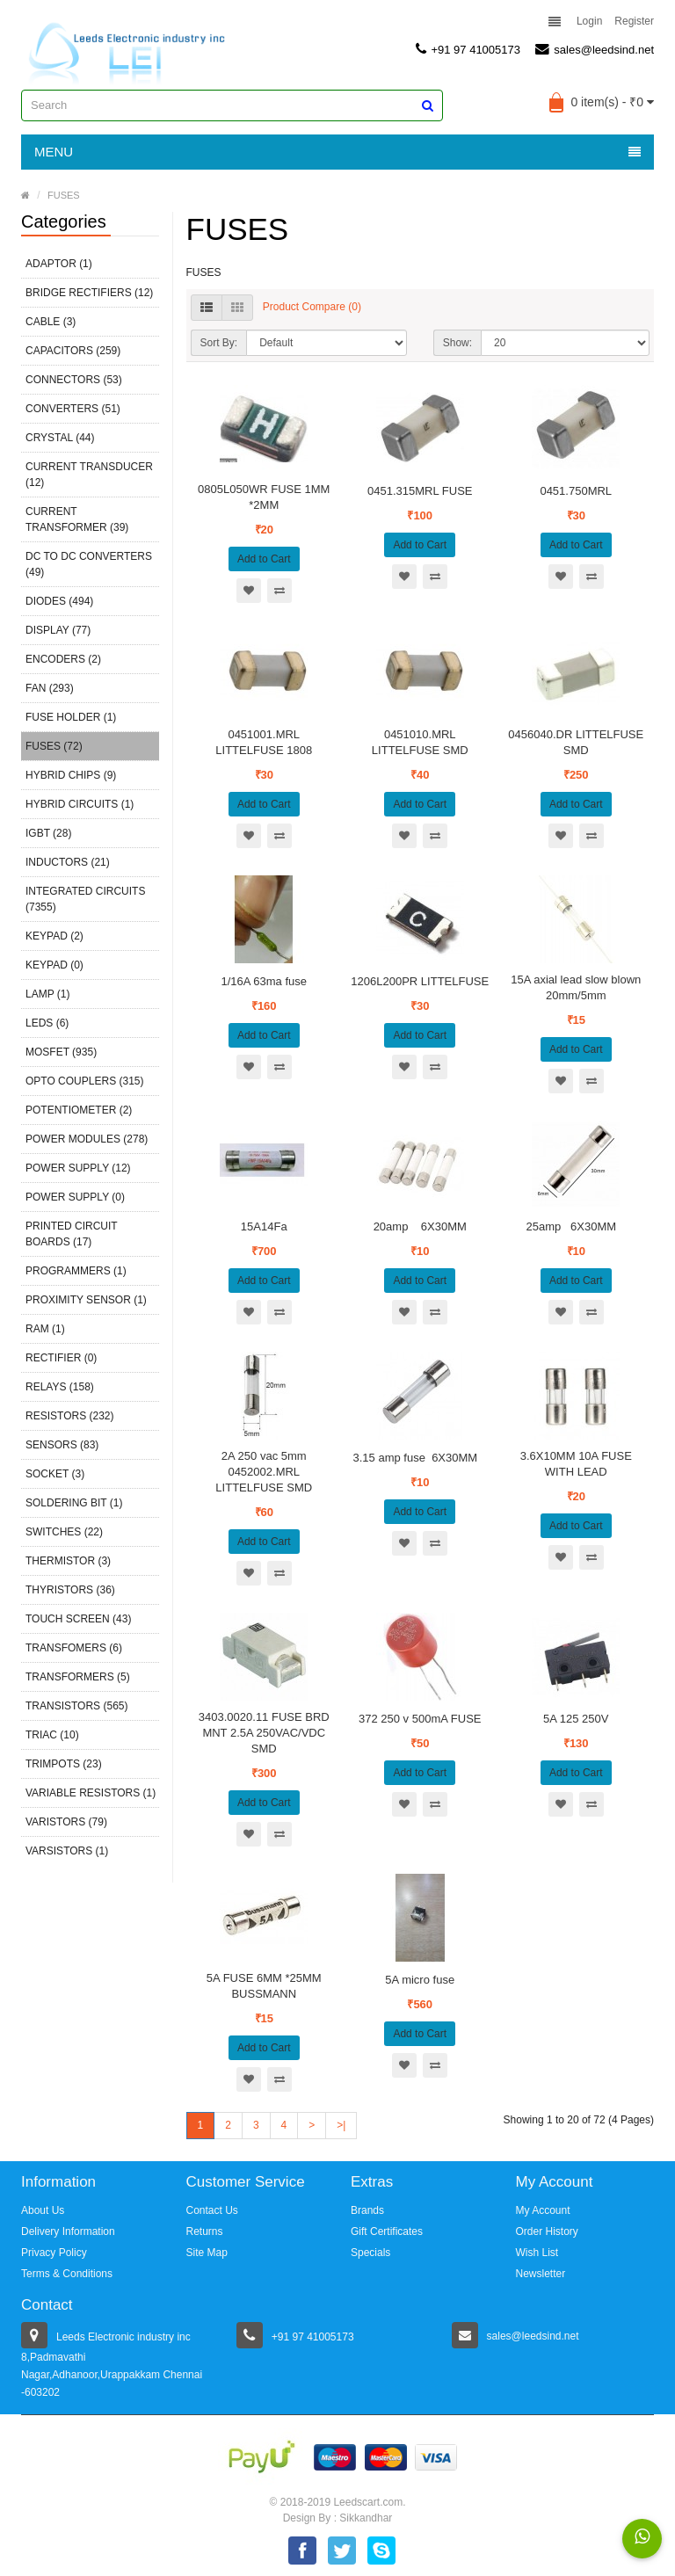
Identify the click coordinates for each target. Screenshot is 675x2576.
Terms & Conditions (66, 2274)
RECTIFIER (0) (61, 1358)
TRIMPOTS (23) (63, 1764)
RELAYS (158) (59, 1387)
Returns (204, 2231)
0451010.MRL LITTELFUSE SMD (420, 742)
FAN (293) (49, 688)
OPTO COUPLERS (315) (84, 1081)
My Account (543, 2210)
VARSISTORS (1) (66, 1851)
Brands (367, 2210)
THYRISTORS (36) (70, 1590)
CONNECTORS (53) (73, 380)
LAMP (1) (47, 994)
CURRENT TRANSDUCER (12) (89, 475)
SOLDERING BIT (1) (73, 1503)
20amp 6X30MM (420, 1226)
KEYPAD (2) (54, 936)
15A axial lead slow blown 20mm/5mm (576, 987)
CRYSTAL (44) (59, 438)
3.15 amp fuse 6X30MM (420, 1457)
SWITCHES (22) (64, 1532)
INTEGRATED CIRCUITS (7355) (85, 899)
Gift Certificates (387, 2231)
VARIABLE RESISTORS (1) (90, 1793)
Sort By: (219, 343)
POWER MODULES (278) (86, 1139)
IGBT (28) (48, 833)
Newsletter (541, 2274)
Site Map (207, 2252)
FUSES (63, 195)
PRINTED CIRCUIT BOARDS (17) (71, 1234)
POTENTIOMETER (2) (78, 1110)
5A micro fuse (419, 1979)
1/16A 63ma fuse (264, 981)
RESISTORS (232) (69, 1416)
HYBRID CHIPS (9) (70, 775)
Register (634, 21)
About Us (42, 2210)
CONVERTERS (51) (72, 409)
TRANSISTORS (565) (76, 1706)
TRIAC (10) (52, 1735)
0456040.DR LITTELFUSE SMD (575, 742)
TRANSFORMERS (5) (77, 1677)
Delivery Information (68, 2231)
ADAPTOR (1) (58, 264)
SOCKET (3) (54, 1474)
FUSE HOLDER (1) (70, 717)
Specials (370, 2252)
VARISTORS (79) (66, 1822)
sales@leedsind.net (594, 49)
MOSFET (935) (61, 1052)
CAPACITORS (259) (72, 351)
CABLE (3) (50, 322)
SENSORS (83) (61, 1445)
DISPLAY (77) (58, 630)
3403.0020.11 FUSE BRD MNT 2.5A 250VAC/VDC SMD (264, 1732)
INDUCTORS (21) (67, 862)
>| (341, 2125)
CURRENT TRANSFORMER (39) (76, 519)
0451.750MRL (576, 490)
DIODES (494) (59, 601)
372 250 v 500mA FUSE (420, 1718)
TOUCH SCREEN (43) (78, 1619)
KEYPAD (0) (54, 965)
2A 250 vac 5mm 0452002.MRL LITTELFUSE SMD (263, 1471)
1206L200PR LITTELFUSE (420, 981)
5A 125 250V (575, 1718)
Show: (457, 343)
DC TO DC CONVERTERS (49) (88, 564)
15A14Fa (264, 1226)
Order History (547, 2231)
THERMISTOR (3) (68, 1561)
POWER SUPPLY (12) (78, 1168)
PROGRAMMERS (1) (76, 1271)
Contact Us (212, 2210)
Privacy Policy (54, 2252)
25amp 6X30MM (576, 1226)
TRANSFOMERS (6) (73, 1648)
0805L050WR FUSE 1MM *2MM (264, 497)
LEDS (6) (47, 1023)
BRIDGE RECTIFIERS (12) (89, 293)
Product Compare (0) (312, 307)
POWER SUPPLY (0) (75, 1197)
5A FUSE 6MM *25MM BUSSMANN (264, 1985)
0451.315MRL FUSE (419, 490)
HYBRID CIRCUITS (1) (79, 804)
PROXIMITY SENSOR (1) (86, 1300)
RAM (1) (45, 1329)
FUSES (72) (54, 746)
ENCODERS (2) (63, 659)
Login (589, 21)
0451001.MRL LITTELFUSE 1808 (263, 742)
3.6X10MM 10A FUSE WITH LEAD (576, 1463)
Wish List (537, 2252)
